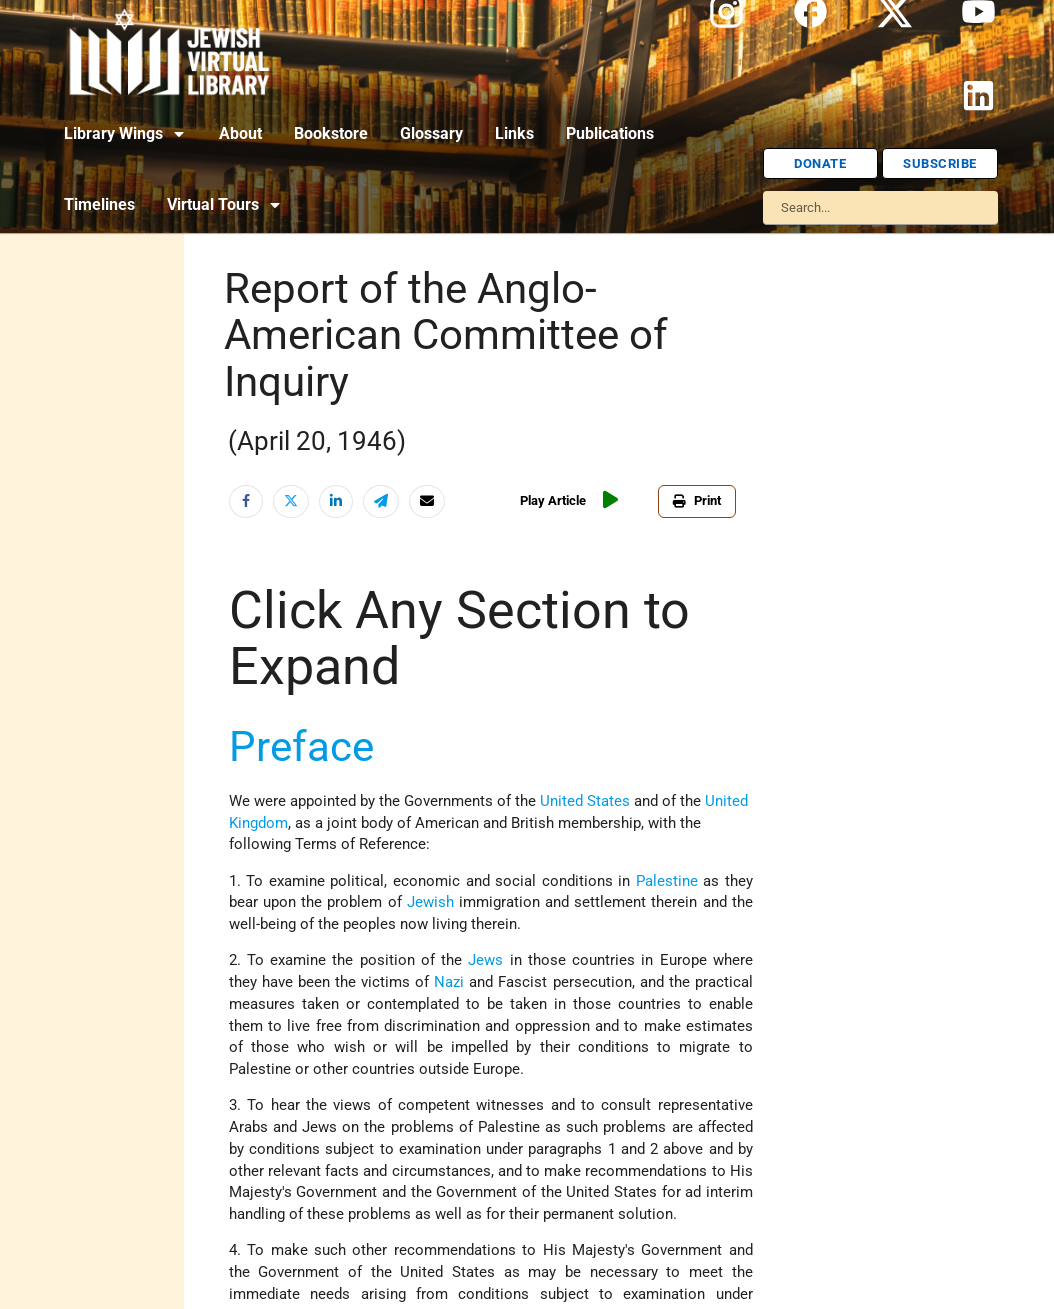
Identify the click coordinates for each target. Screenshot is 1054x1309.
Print (697, 500)
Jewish (430, 902)
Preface (301, 746)
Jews (485, 960)
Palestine (667, 881)
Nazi (449, 982)
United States (585, 801)
